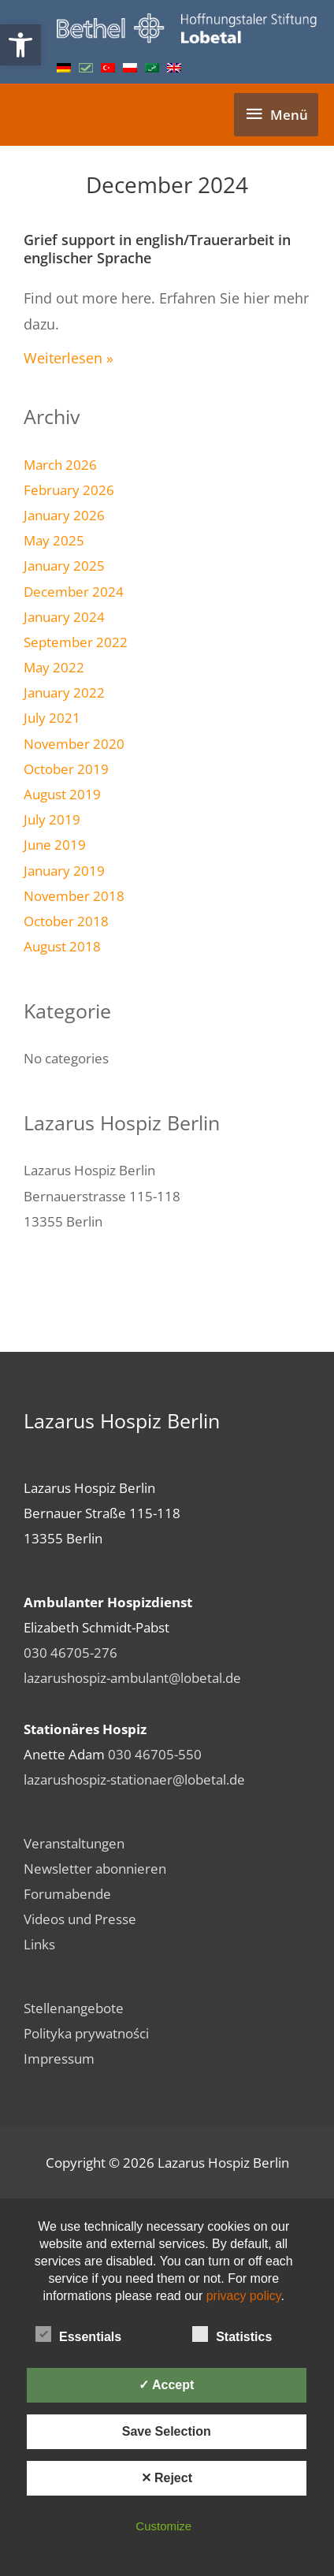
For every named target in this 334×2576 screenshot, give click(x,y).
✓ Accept (166, 2385)
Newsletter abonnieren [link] (95, 1868)
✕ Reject (166, 2478)
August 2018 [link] (62, 945)
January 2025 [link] (64, 565)
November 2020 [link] (74, 743)
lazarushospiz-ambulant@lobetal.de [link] (132, 1677)
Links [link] (39, 1943)
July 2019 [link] (52, 819)
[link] (20, 44)
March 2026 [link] (60, 464)
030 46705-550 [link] (155, 1753)
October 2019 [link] (66, 768)
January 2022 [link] (64, 692)
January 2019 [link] (64, 870)
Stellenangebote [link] (74, 2007)
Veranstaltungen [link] (74, 1842)
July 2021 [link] (52, 717)
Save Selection (166, 2431)
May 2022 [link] (54, 666)
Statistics (232, 2334)
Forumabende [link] (67, 1893)
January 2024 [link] (64, 616)
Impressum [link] (59, 2058)
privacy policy (243, 2295)
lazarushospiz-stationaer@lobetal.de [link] (134, 1779)
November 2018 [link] (74, 895)
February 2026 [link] (69, 489)
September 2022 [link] (76, 641)
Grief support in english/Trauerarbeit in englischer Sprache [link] (157, 248)
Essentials (78, 2334)
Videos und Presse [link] (80, 1918)
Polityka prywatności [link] (86, 2032)
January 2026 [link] (64, 514)
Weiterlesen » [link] (68, 357)
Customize (163, 2526)
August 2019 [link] (62, 793)
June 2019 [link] (55, 844)
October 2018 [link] (66, 920)
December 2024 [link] (74, 591)
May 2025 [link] (54, 539)
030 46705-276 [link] (70, 1652)
